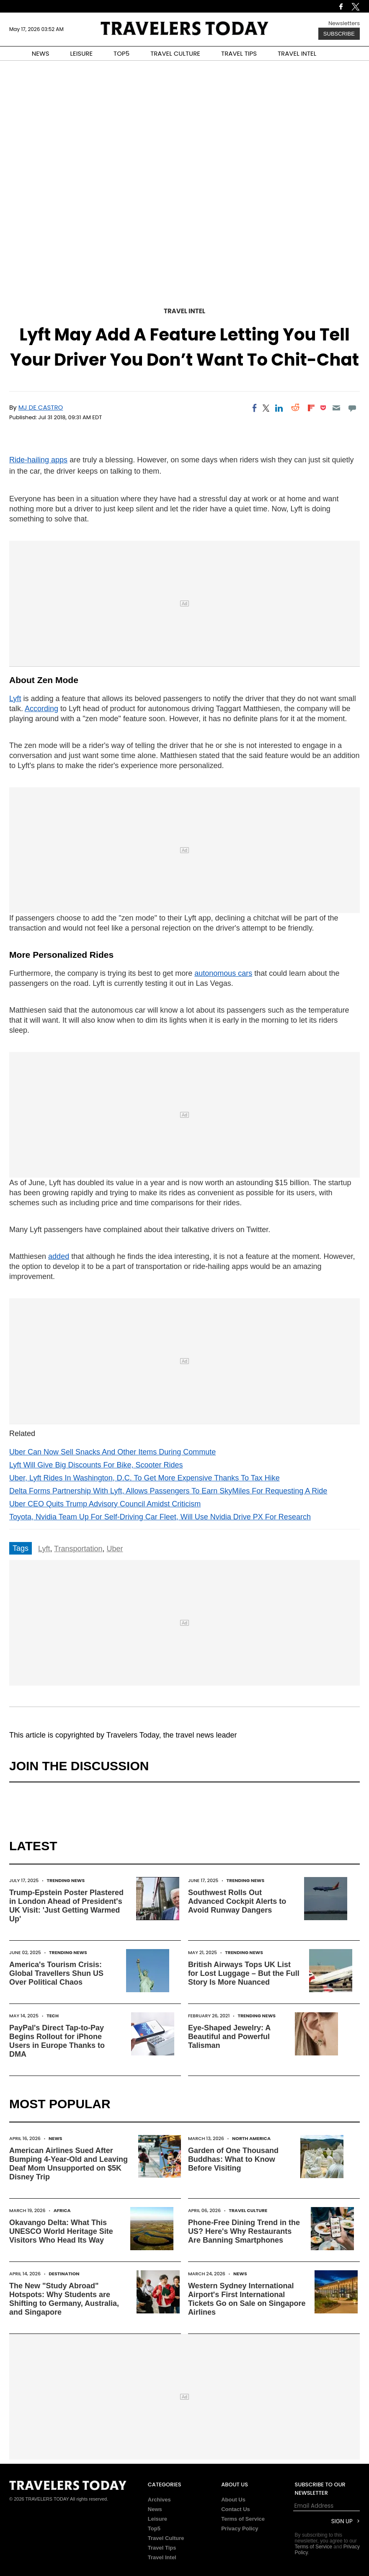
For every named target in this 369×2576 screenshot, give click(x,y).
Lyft (15, 698)
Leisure (157, 2519)
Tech (52, 2015)
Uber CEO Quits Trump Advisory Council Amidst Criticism (105, 1504)
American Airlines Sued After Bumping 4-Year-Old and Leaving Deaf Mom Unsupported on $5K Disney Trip (68, 2163)
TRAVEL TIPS (239, 53)
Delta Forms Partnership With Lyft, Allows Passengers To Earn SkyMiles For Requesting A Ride (168, 1491)
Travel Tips (162, 2548)
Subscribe (339, 34)
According (41, 708)
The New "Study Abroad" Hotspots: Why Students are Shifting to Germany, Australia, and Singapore (64, 2299)
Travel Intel (184, 311)
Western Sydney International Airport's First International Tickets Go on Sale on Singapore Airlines (247, 2299)
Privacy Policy (239, 2528)
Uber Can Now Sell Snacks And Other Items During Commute (112, 1452)
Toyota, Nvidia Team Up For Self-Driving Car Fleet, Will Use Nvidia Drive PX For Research (160, 1517)
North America (251, 2138)
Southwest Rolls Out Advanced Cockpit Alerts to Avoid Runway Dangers (237, 1901)
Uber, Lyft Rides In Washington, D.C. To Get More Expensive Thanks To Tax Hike (144, 1478)
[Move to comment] (352, 407)
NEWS (40, 53)
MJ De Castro (40, 407)
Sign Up (342, 2521)
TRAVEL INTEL (297, 53)
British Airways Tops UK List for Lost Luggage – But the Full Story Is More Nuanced (243, 1973)
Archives (159, 2499)
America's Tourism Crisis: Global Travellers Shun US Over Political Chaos (56, 1973)
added (58, 1256)
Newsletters (344, 23)
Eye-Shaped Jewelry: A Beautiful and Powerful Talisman (229, 2037)
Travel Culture (248, 2210)
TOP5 (121, 53)
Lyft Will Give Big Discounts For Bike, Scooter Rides (96, 1465)
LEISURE (81, 53)
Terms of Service (243, 2519)
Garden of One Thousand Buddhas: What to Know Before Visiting (233, 2159)
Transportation (78, 1549)
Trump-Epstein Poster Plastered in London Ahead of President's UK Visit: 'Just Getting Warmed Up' (66, 1905)
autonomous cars (223, 973)
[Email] (336, 407)
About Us (233, 2499)
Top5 (154, 2528)
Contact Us (235, 2509)
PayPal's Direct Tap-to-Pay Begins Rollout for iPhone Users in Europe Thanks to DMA (57, 2041)
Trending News (66, 1880)
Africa (62, 2210)
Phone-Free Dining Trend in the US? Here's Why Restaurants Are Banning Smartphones (244, 2231)
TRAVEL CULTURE (175, 53)
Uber (115, 1549)
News (55, 2138)
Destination (64, 2273)
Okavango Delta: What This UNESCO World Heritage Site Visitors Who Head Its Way (61, 2231)
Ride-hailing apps (38, 460)
